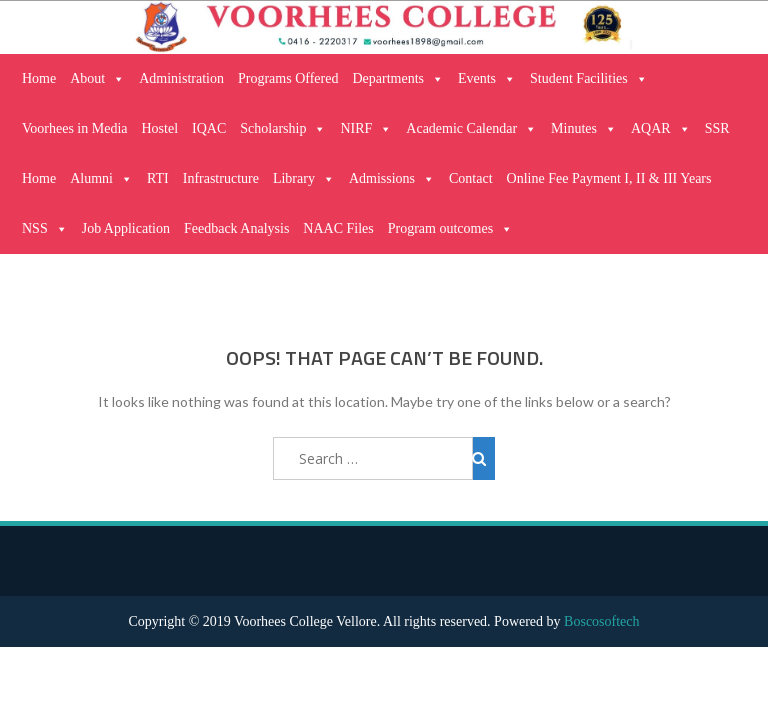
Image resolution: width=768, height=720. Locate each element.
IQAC (209, 128)
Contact (471, 178)
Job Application (126, 228)
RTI (158, 178)
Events (487, 79)
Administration (181, 78)
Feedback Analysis (236, 228)
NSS (45, 229)
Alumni (101, 179)
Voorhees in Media (75, 128)
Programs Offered (288, 78)
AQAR (661, 129)
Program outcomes (450, 229)
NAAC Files (338, 228)
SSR (717, 128)
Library (304, 179)
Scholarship (283, 129)
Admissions (392, 179)
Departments (398, 79)
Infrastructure (221, 178)
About (97, 79)
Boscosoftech (601, 621)
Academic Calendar (471, 129)
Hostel (160, 128)
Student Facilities (589, 79)
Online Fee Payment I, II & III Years (609, 178)
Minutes (584, 129)
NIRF (366, 129)
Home (39, 78)
